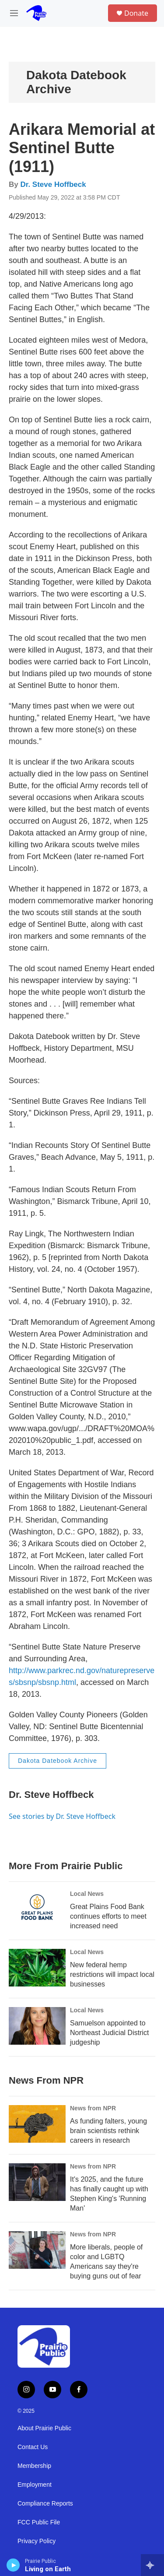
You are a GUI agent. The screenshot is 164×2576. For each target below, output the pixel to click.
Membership (34, 2466)
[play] (13, 2565)
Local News (87, 1893)
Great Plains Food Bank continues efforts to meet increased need (108, 1916)
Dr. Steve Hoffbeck (53, 184)
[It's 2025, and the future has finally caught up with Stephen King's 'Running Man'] (37, 2182)
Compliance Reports (45, 2503)
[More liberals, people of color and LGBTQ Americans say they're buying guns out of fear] (37, 2250)
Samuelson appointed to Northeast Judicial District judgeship (109, 2032)
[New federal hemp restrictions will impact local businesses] (37, 1967)
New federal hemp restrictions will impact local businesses (112, 1974)
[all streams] (152, 2565)
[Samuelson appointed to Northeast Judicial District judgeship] (37, 2026)
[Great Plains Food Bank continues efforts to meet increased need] (37, 1909)
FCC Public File (38, 2522)
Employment (34, 2484)
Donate (136, 13)
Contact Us (32, 2447)
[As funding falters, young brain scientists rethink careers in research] (37, 2124)
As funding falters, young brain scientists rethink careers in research (108, 2130)
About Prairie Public (44, 2428)
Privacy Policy (36, 2541)
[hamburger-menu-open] (14, 13)
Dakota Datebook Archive (57, 1760)
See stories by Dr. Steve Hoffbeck (62, 1816)
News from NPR (93, 2108)
